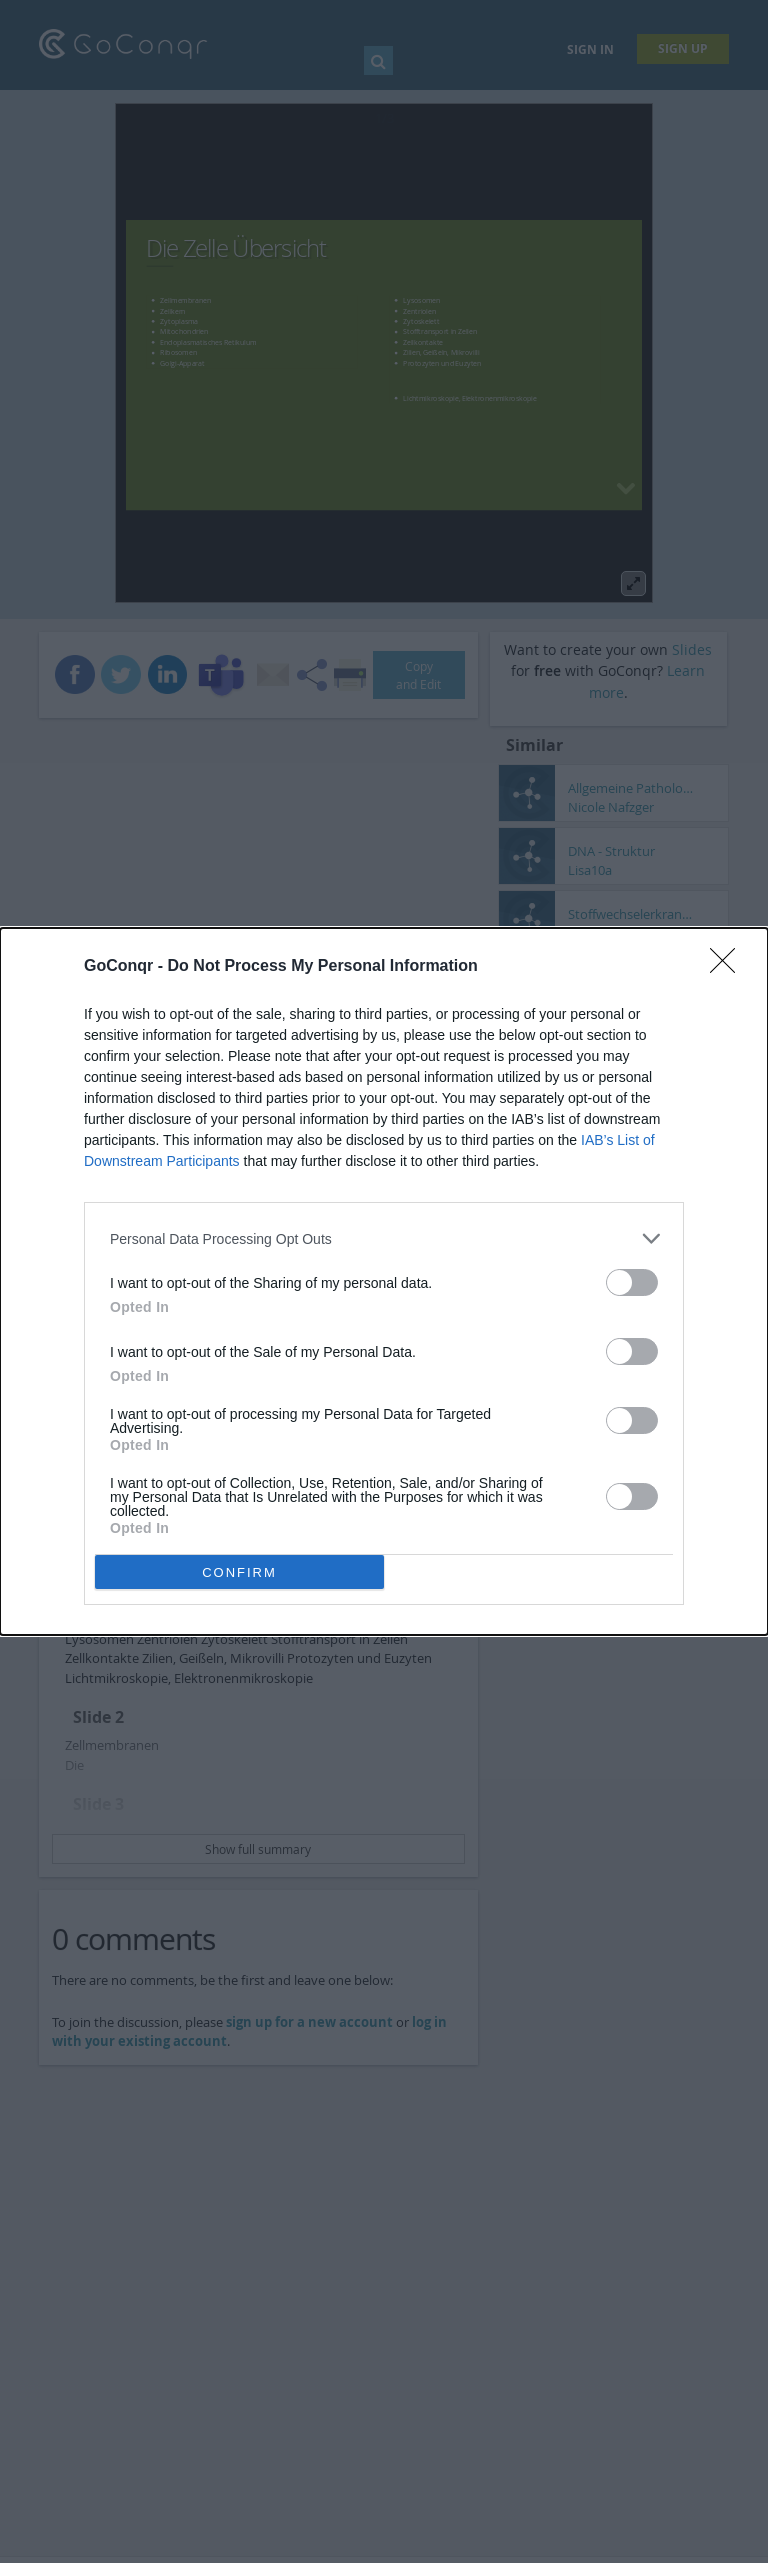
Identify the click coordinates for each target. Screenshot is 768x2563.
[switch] (632, 1282)
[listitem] (384, 1238)
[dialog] (384, 1281)
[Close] (729, 967)
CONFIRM (239, 1572)
